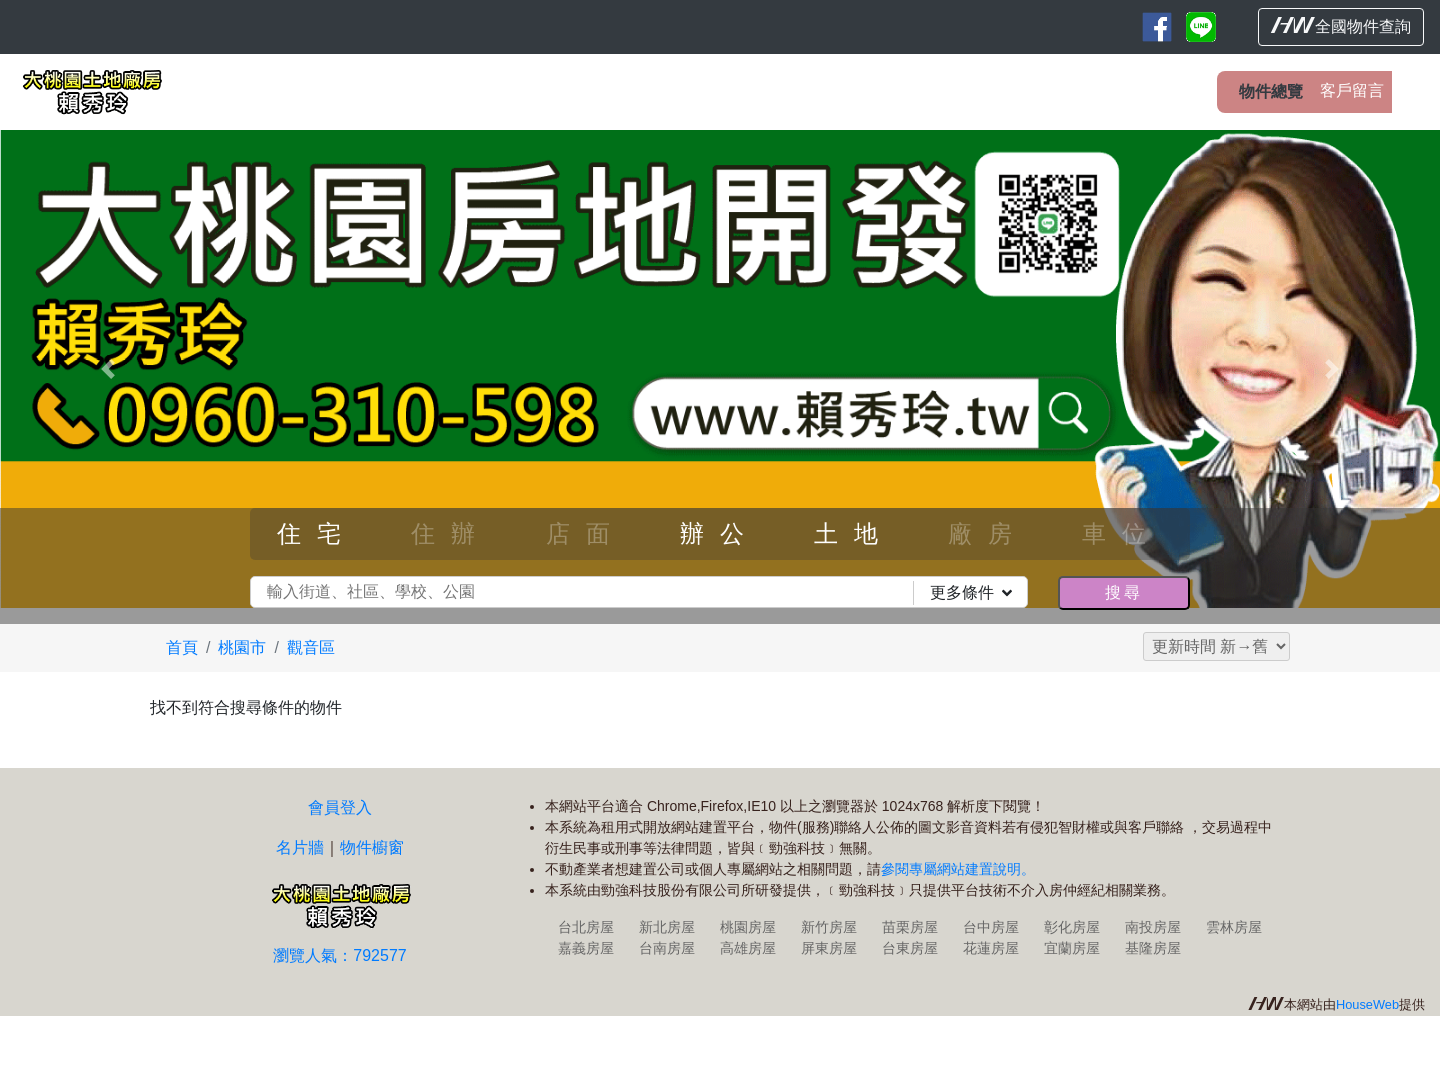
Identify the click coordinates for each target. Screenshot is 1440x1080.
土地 (854, 533)
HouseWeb (1367, 1004)
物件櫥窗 (372, 847)
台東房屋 (910, 948)
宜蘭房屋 (1072, 948)
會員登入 (340, 807)
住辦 (451, 533)
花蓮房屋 (991, 948)
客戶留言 (1352, 90)
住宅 (317, 533)
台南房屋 (667, 948)
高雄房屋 (748, 948)
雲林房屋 (1234, 927)
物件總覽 (1271, 91)
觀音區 (311, 647)
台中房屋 (991, 927)
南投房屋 (1153, 927)
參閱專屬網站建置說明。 (958, 869)
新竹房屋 (829, 927)
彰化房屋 (1072, 927)
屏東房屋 (829, 948)
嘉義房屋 (586, 948)
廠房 (988, 533)
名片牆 (300, 847)
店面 (586, 533)
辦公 (720, 533)
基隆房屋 (1153, 948)
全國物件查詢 (1341, 26)
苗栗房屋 (910, 927)
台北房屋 (586, 927)
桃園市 (242, 647)
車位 (1122, 533)
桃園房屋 (748, 927)
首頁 (182, 647)
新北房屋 (667, 927)
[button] (108, 369)
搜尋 (1124, 592)
